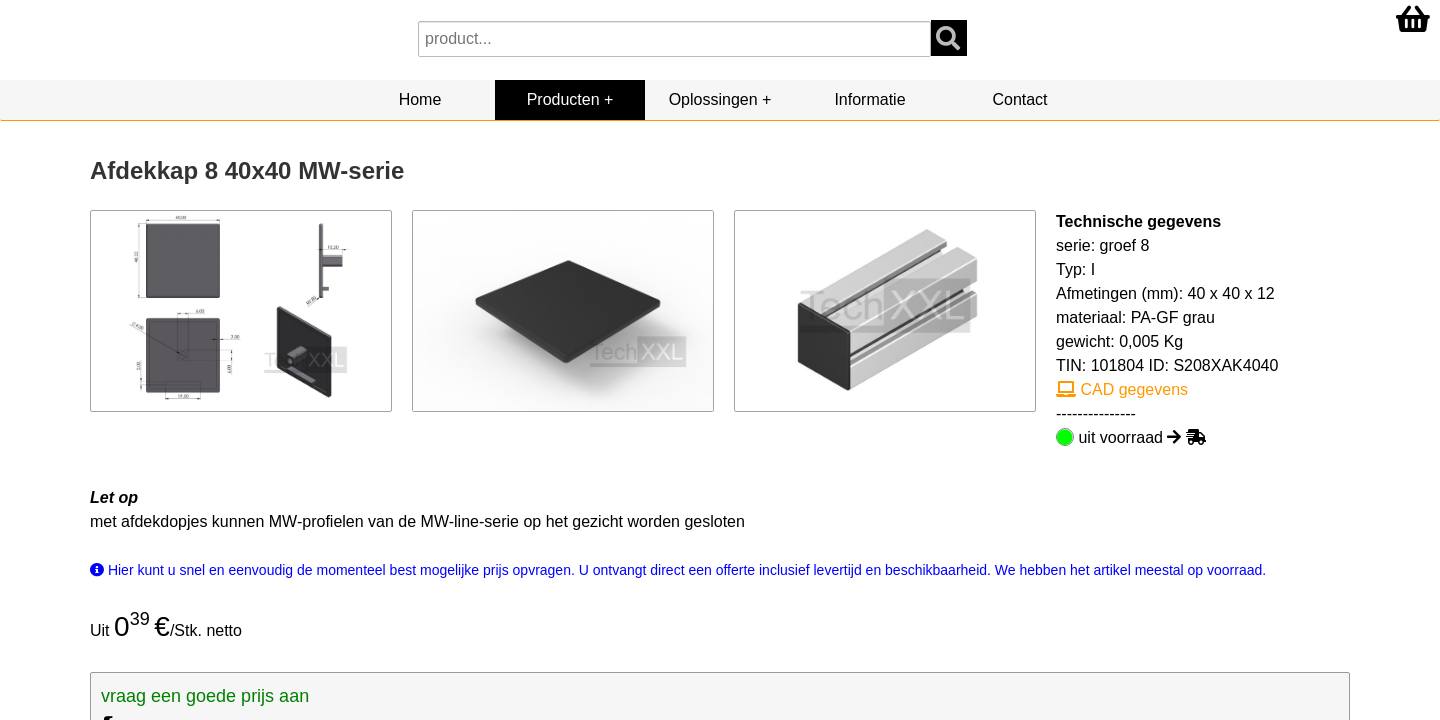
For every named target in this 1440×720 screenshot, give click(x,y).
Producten (563, 99)
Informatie (869, 99)
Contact (1019, 99)
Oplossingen (713, 99)
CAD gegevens (1122, 389)
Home (420, 99)
